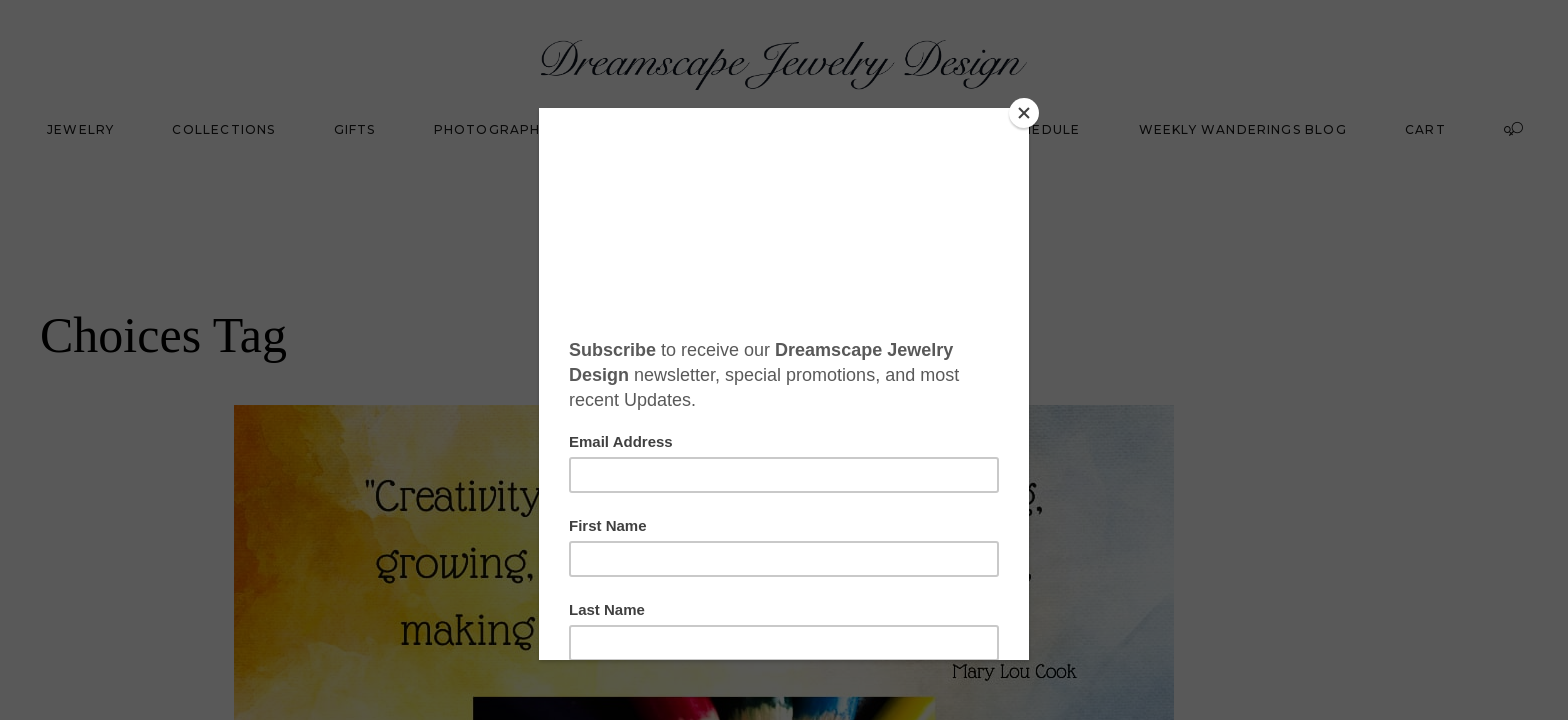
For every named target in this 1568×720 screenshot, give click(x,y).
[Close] (1024, 113)
